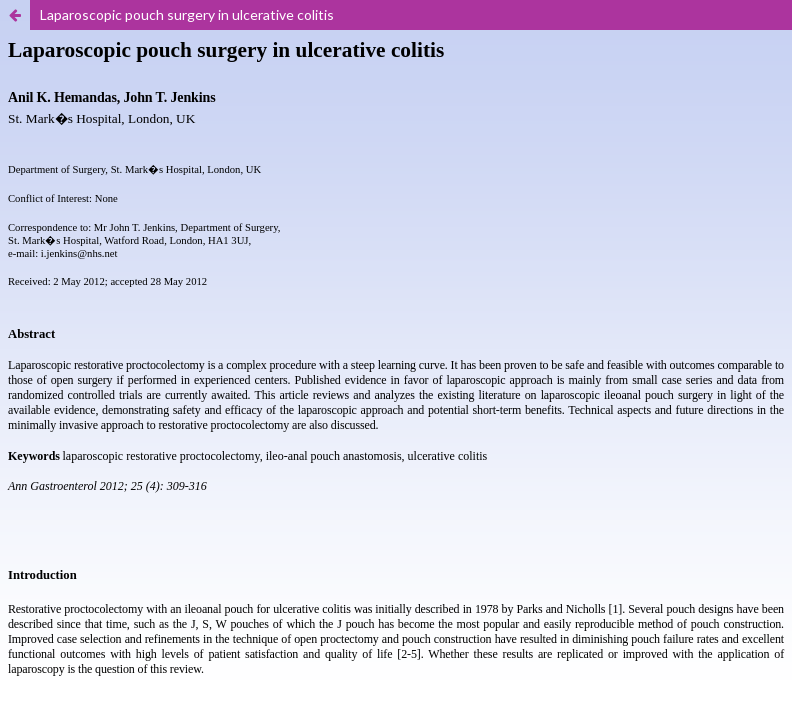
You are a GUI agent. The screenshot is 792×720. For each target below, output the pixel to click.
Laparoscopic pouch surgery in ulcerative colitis (187, 14)
